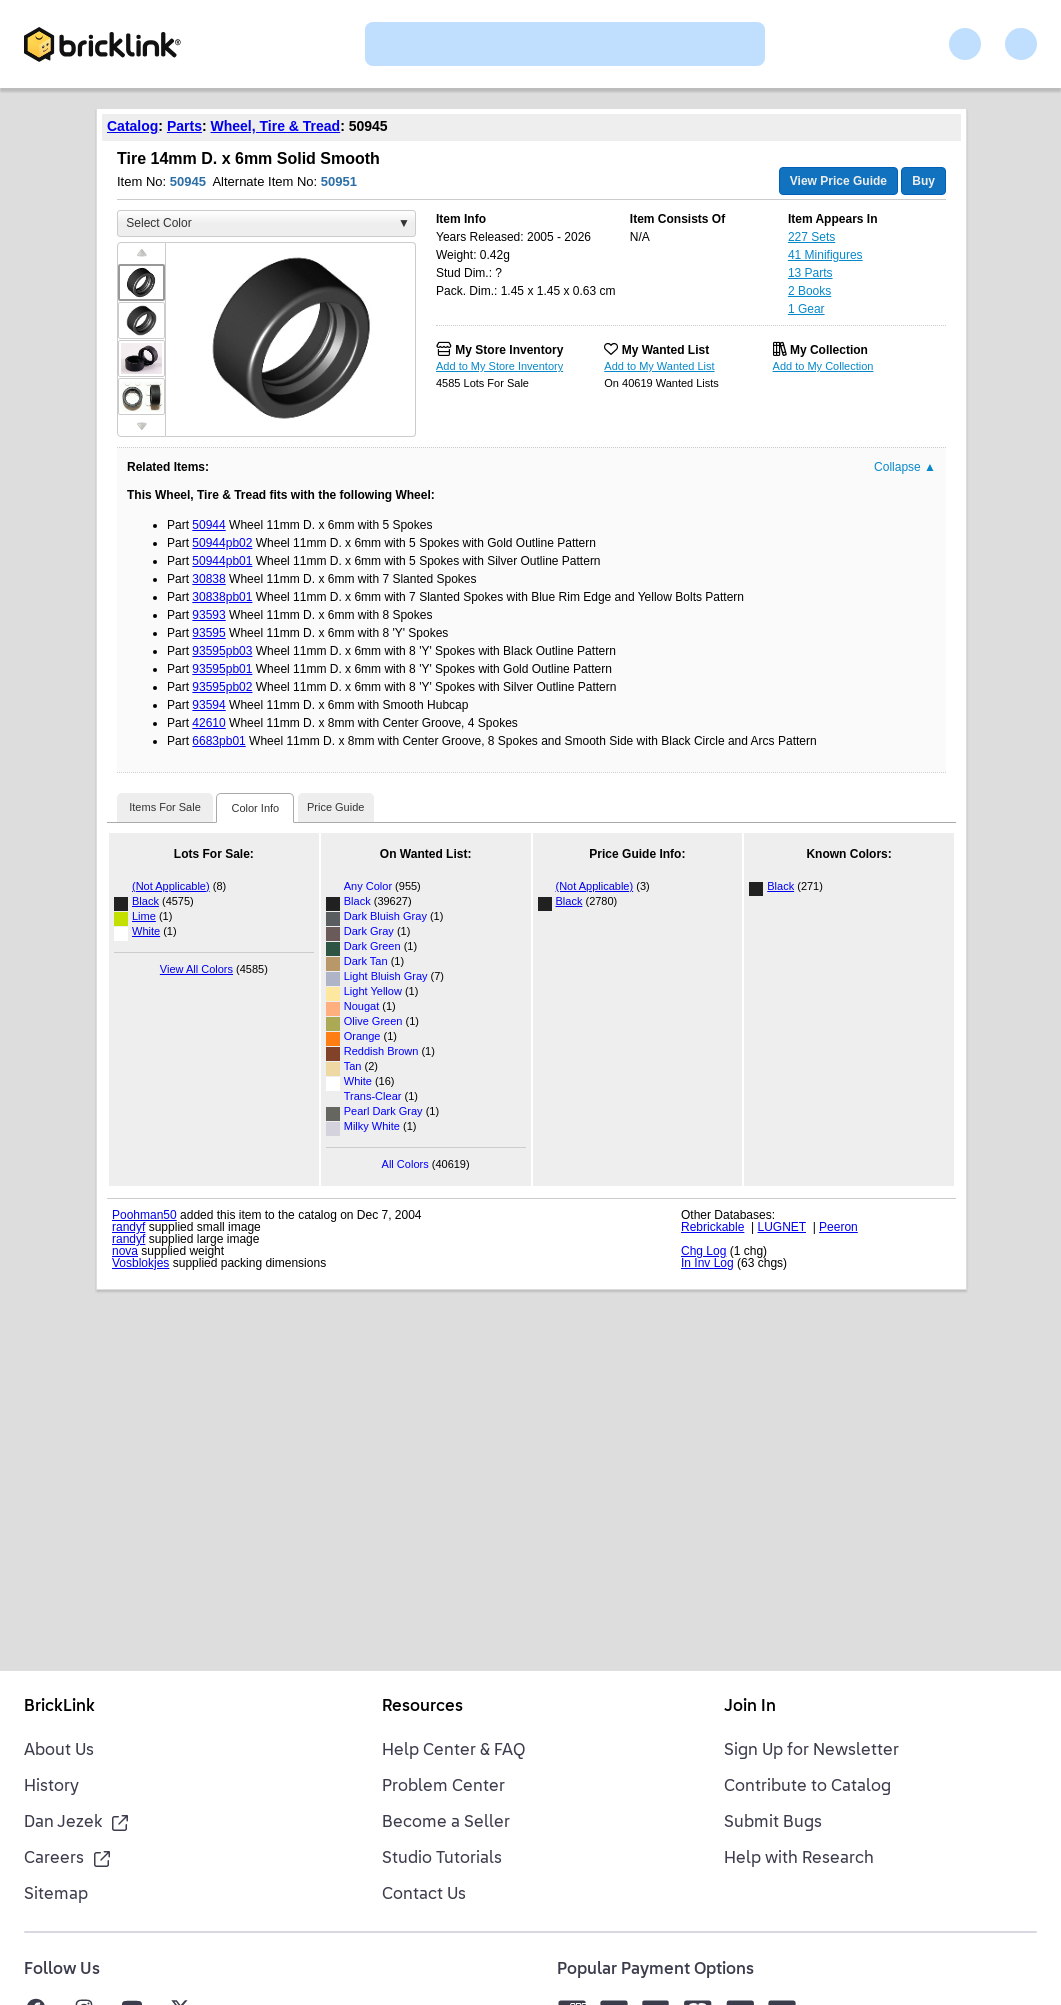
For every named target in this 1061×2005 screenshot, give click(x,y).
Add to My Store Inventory (499, 366)
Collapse (905, 467)
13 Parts (810, 273)
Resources (422, 1707)
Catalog (132, 126)
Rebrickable (712, 1227)
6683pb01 (218, 741)
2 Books (809, 291)
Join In (750, 1707)
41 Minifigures (825, 255)
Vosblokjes (140, 1263)
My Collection (829, 350)
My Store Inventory (509, 350)
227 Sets (811, 237)
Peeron (838, 1227)
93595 (208, 633)
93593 (208, 615)
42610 (208, 723)
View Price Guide (838, 181)
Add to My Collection (823, 366)
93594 (208, 705)
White (146, 931)
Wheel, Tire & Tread (276, 126)
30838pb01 (222, 597)
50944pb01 (222, 561)
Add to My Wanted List (659, 366)
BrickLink (59, 1707)
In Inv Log (707, 1263)
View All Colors (196, 969)
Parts (184, 126)
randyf (128, 1227)
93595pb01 (222, 669)
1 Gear (806, 309)
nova (125, 1251)
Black (145, 901)
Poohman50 (144, 1215)
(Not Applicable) (171, 886)
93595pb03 (222, 651)
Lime (144, 916)
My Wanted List (666, 350)
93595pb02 (222, 687)
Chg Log (703, 1251)
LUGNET (782, 1227)
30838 (208, 579)
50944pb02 (222, 543)
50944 (208, 525)
